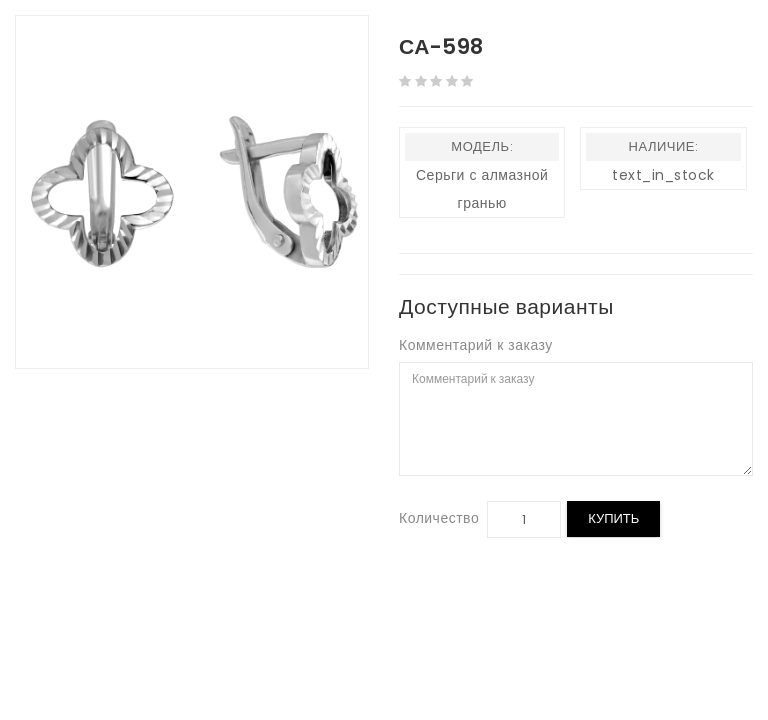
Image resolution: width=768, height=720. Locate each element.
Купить (613, 518)
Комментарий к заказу (476, 345)
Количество (439, 518)
